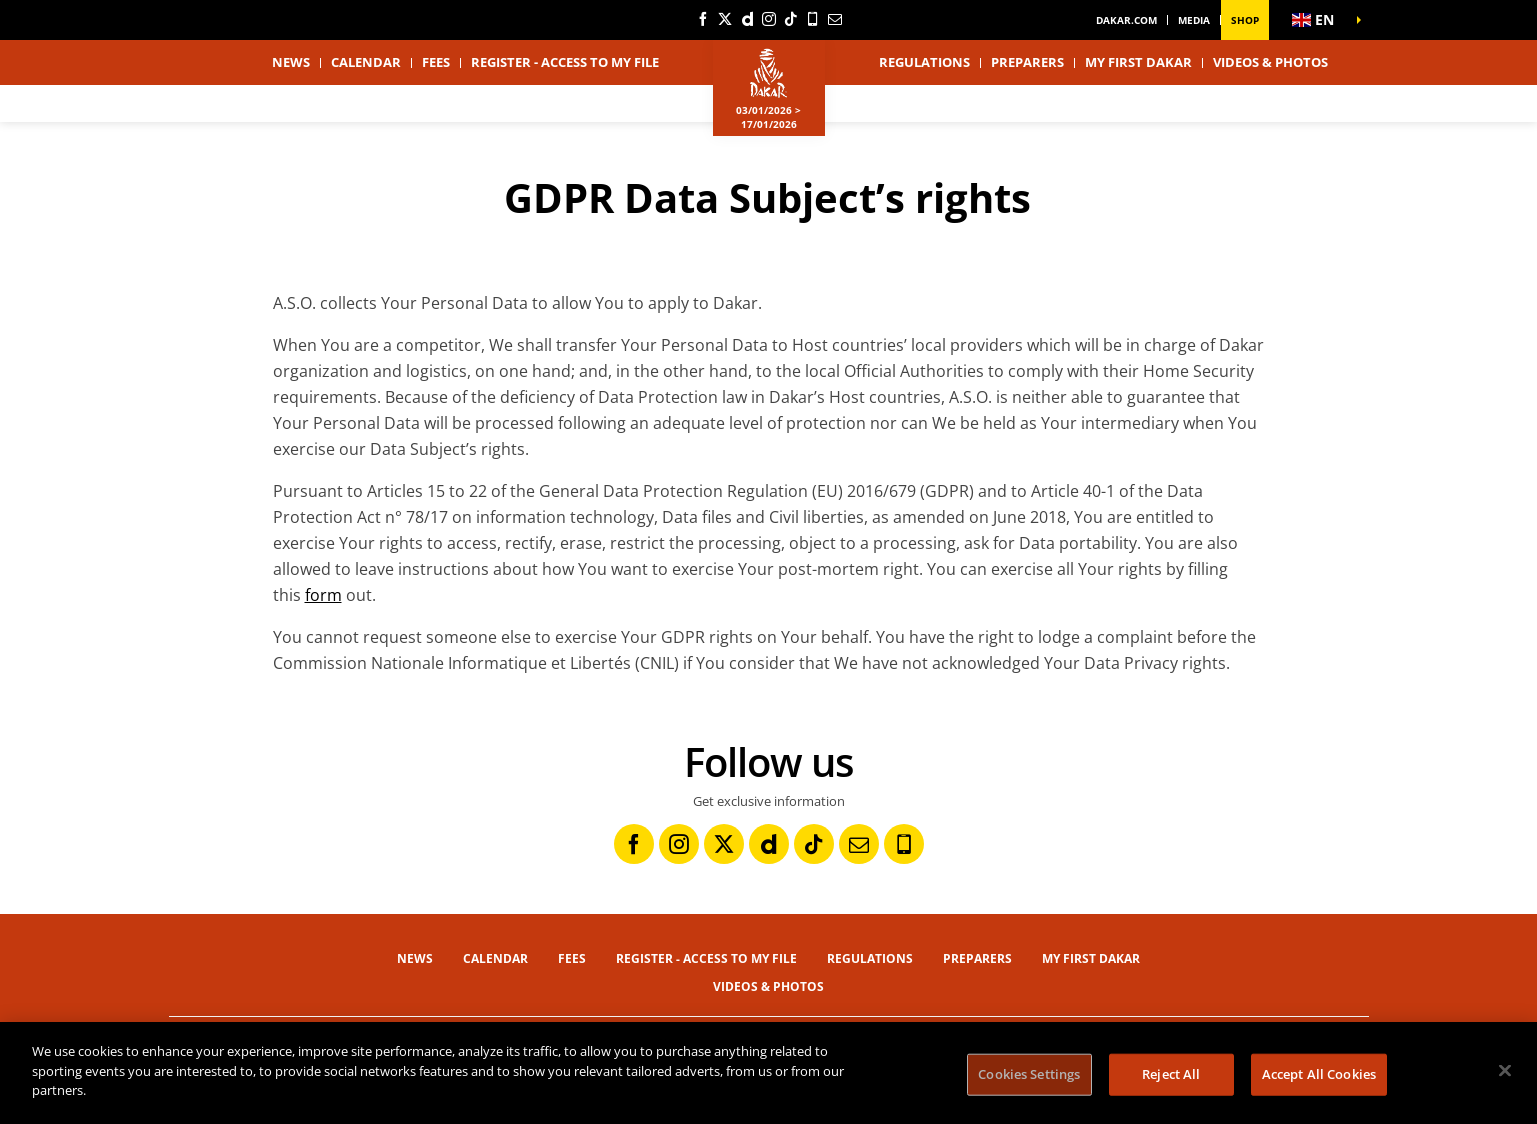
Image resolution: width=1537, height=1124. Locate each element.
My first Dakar (1138, 62)
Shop (1245, 20)
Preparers (1027, 62)
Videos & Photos (1270, 62)
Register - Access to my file (565, 62)
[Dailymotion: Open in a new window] (747, 19)
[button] (1319, 20)
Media (1194, 20)
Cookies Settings (1029, 1074)
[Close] (1505, 1071)
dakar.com (1126, 20)
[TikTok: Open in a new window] (791, 19)
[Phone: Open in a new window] (813, 19)
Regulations (924, 62)
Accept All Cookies (1319, 1074)
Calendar (366, 62)
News (291, 62)
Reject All (1171, 1074)
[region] (768, 1073)
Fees (436, 62)
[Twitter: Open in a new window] (725, 19)
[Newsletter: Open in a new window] (835, 19)
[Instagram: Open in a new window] (769, 19)
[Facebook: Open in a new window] (703, 19)
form (323, 595)
